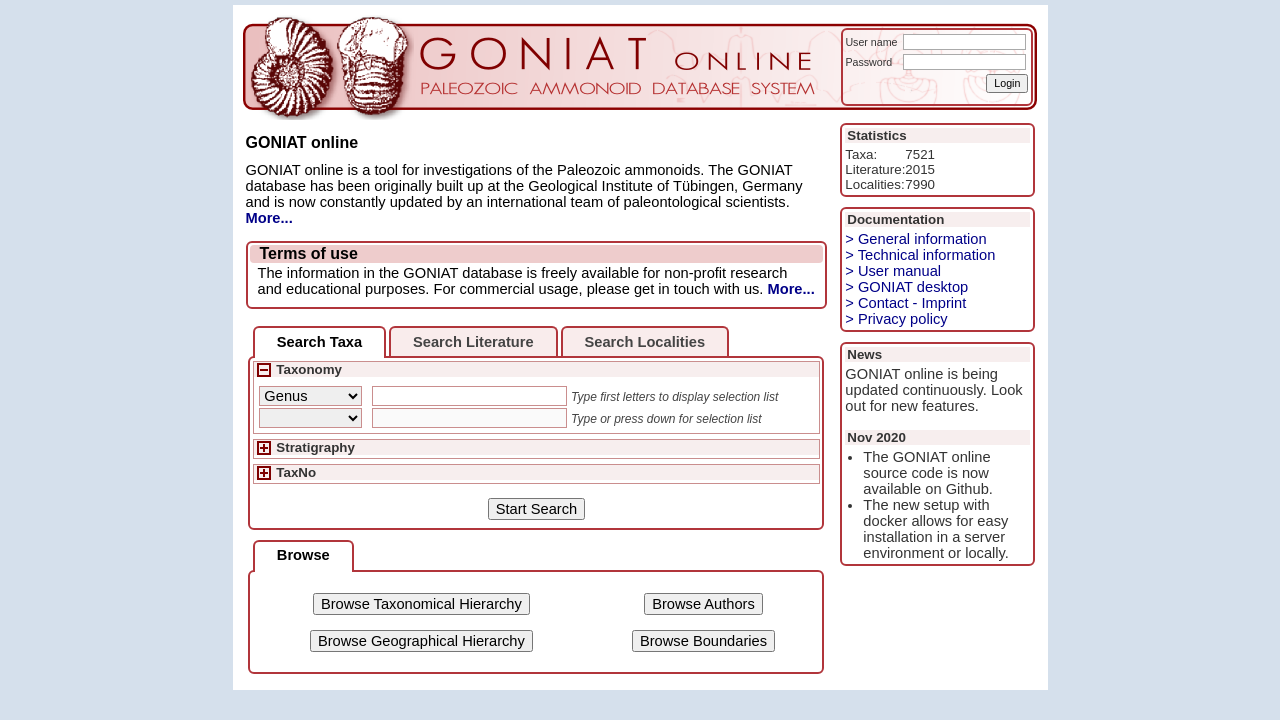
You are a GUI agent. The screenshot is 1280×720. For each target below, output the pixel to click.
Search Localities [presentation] (645, 342)
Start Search (536, 509)
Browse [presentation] (303, 555)
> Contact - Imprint (905, 303)
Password (868, 62)
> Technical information (920, 255)
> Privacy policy (896, 319)
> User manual (893, 271)
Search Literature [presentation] (473, 342)
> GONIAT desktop (906, 287)
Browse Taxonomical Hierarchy (421, 604)
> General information (915, 239)
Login (1007, 83)
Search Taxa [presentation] (319, 342)
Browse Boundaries (703, 641)
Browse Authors (703, 604)
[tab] (319, 342)
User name (871, 42)
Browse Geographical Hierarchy (421, 641)
